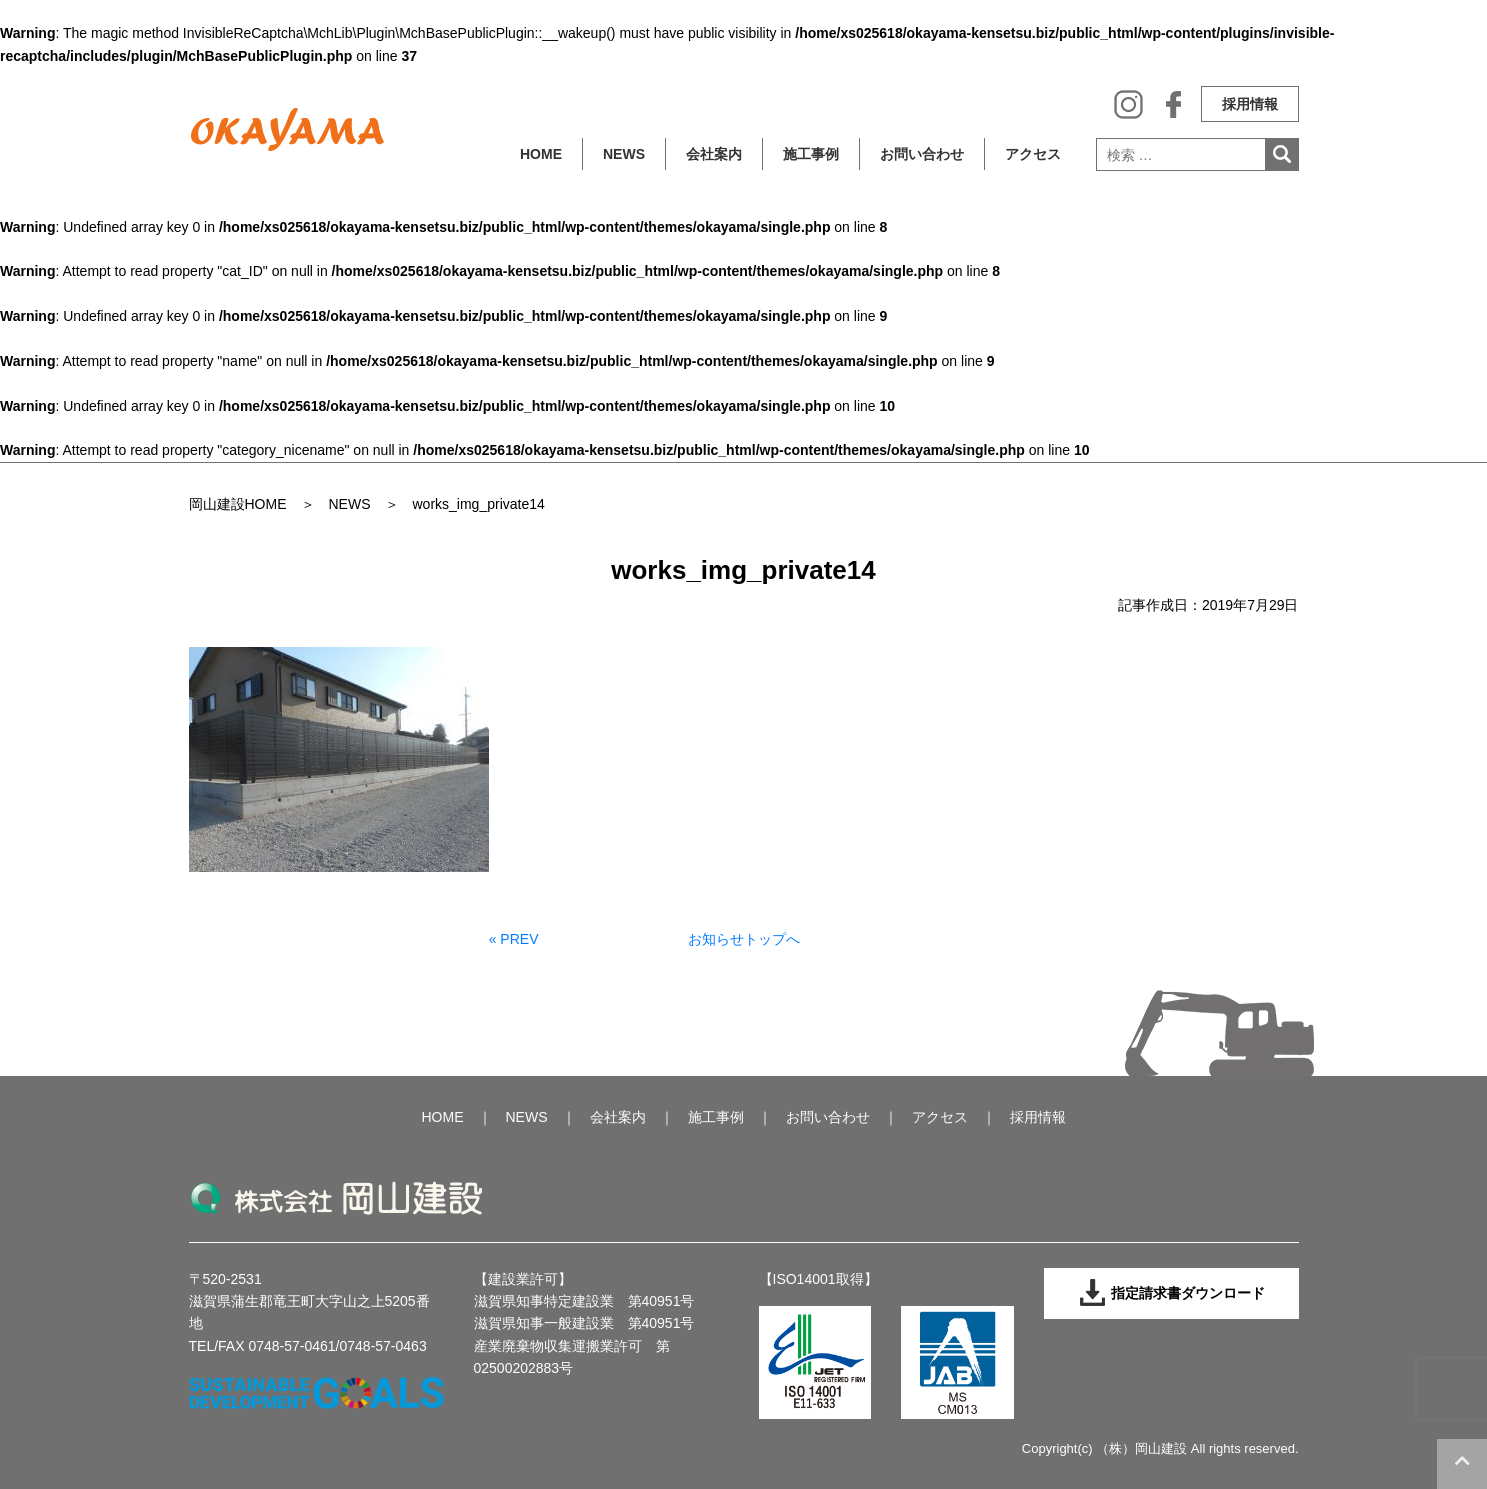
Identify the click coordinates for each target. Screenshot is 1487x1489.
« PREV (514, 939)
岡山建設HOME (238, 504)
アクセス (1033, 154)
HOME (541, 154)
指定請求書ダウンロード (1171, 1293)
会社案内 (714, 154)
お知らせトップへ (744, 939)
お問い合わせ (922, 154)
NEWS (624, 154)
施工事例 (811, 154)
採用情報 (1250, 104)
